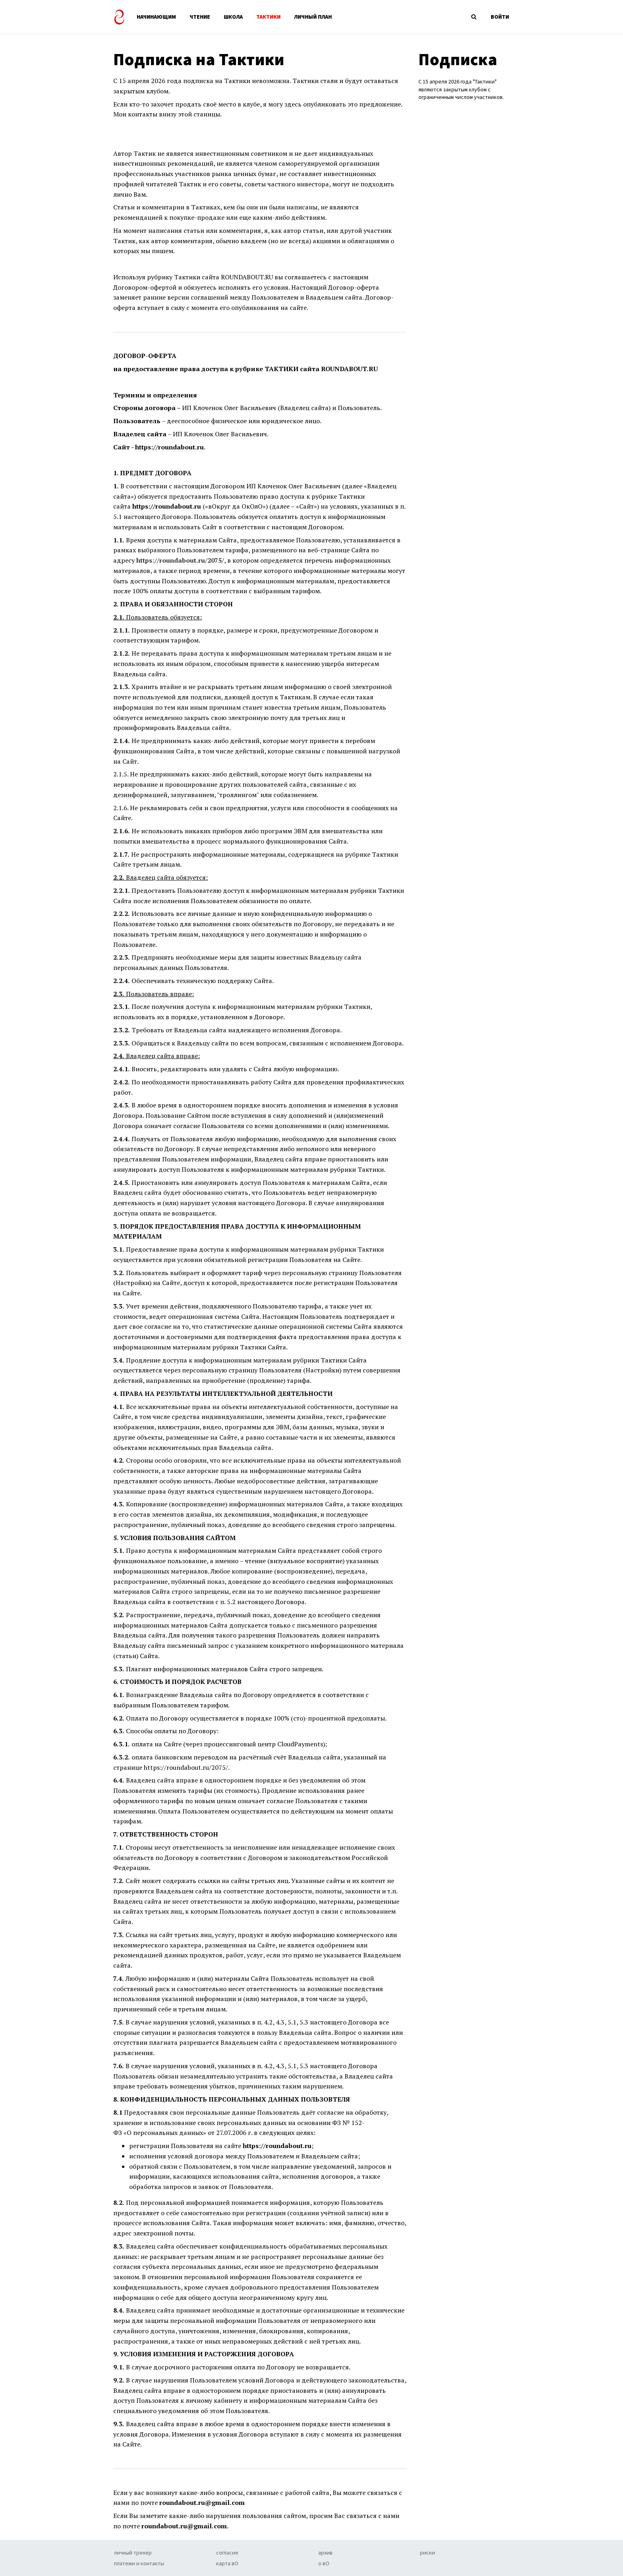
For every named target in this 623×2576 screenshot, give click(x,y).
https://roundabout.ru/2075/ (180, 560)
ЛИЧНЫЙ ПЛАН (313, 16)
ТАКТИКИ (268, 16)
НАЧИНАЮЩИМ (156, 16)
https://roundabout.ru (169, 447)
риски (427, 2552)
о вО (323, 2563)
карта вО (227, 2563)
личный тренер (133, 2552)
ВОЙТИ (500, 16)
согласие (227, 2552)
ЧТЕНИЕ (200, 16)
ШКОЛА (233, 16)
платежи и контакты (139, 2563)
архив (325, 2552)
